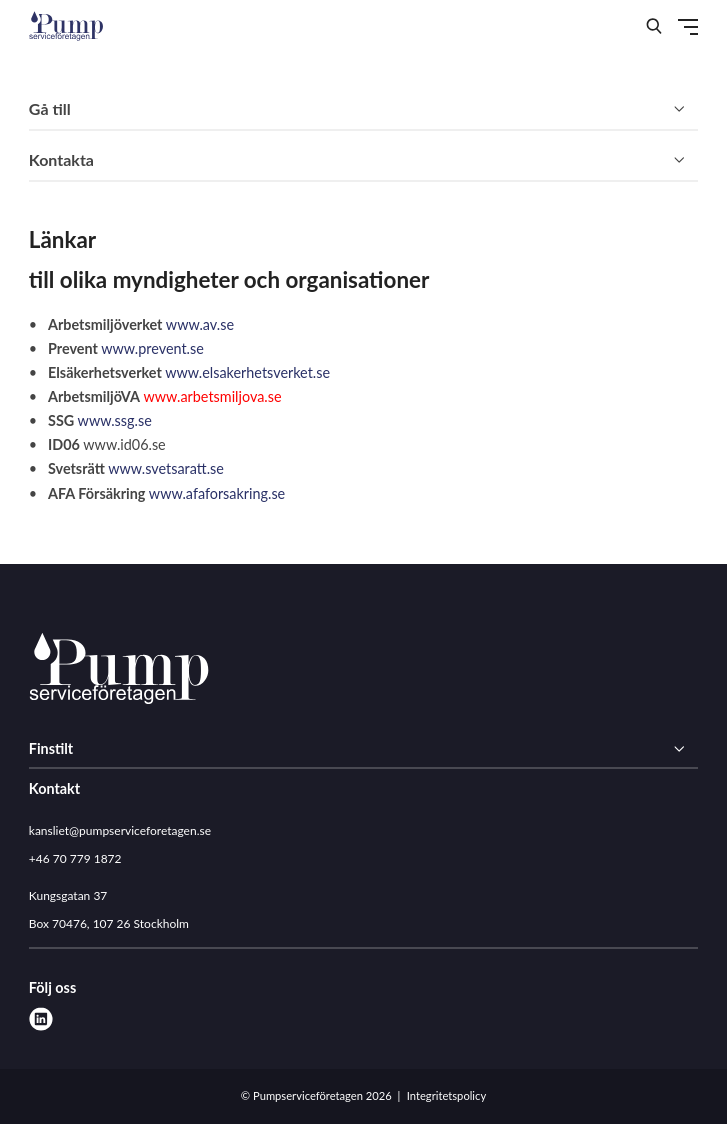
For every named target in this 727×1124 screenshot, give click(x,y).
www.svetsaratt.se (166, 468)
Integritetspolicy (446, 1095)
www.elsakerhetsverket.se (247, 372)
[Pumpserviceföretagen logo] (119, 671)
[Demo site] (66, 25)
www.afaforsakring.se (217, 493)
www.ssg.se (115, 420)
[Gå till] (363, 110)
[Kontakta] (363, 160)
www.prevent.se (152, 348)
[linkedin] (41, 1019)
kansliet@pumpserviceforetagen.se (120, 830)
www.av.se (200, 324)
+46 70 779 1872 (75, 858)
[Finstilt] (363, 749)
